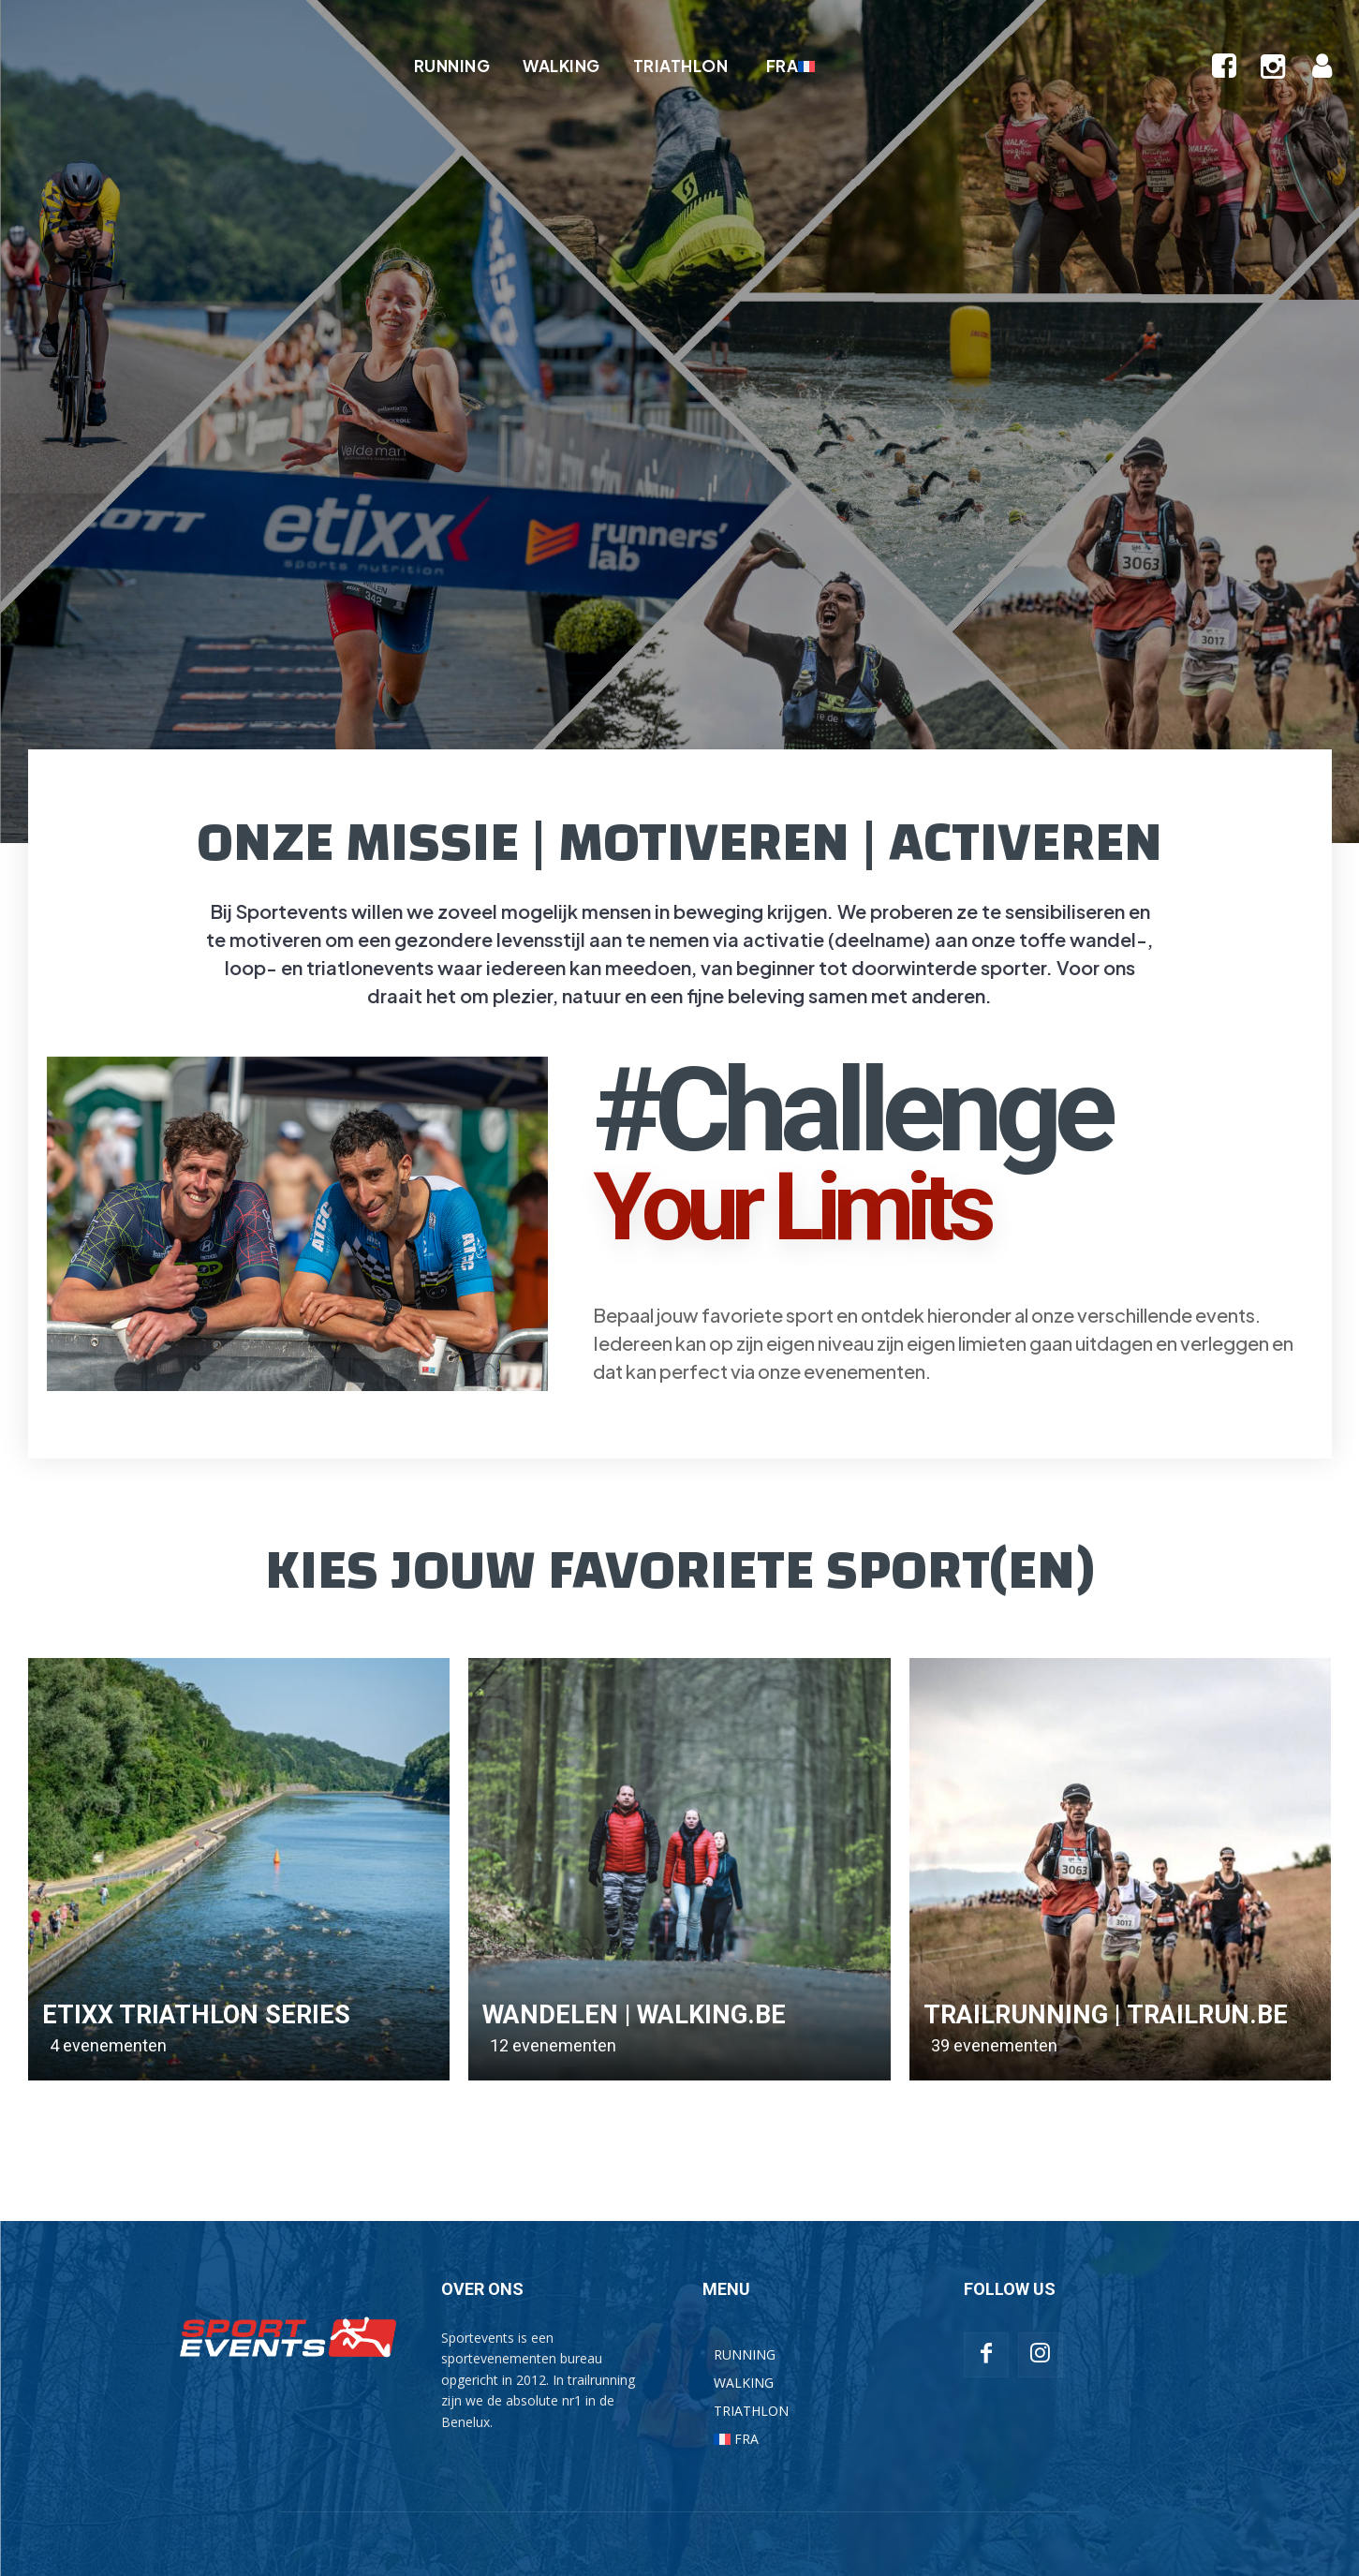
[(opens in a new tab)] (239, 1869)
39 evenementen (994, 2045)
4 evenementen (108, 2045)
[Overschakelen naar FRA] (787, 65)
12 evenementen (553, 2045)
